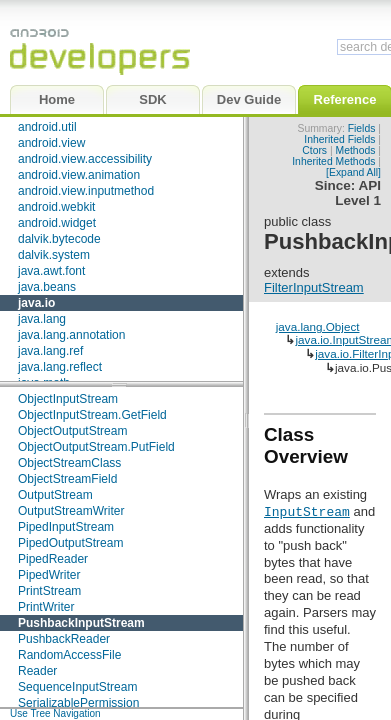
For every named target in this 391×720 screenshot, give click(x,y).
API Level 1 (358, 193)
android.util (47, 127)
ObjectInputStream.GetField (92, 415)
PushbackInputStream (81, 623)
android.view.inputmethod (86, 191)
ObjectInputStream (68, 399)
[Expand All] (353, 172)
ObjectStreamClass (69, 463)
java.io (36, 303)
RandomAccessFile (69, 655)
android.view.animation (79, 175)
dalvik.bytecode (59, 239)
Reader (37, 671)
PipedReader (53, 559)
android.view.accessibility (85, 159)
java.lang (42, 319)
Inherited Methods (333, 161)
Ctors (314, 150)
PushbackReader (64, 639)
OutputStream (55, 495)
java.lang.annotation (71, 335)
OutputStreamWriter (71, 511)
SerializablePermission (78, 703)
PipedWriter (49, 575)
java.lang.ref (50, 351)
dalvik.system (54, 255)
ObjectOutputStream (72, 431)
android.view (51, 143)
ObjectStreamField (67, 479)
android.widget (57, 223)
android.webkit (56, 207)
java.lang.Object (318, 326)
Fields (362, 128)
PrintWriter (46, 607)
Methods (356, 150)
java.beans (47, 287)
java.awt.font (51, 271)
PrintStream (49, 591)
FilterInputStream (314, 287)
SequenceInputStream (77, 687)
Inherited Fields (339, 139)
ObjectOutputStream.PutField (96, 447)
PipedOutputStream (70, 543)
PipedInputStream (66, 527)
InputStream (307, 511)
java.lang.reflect (60, 367)
